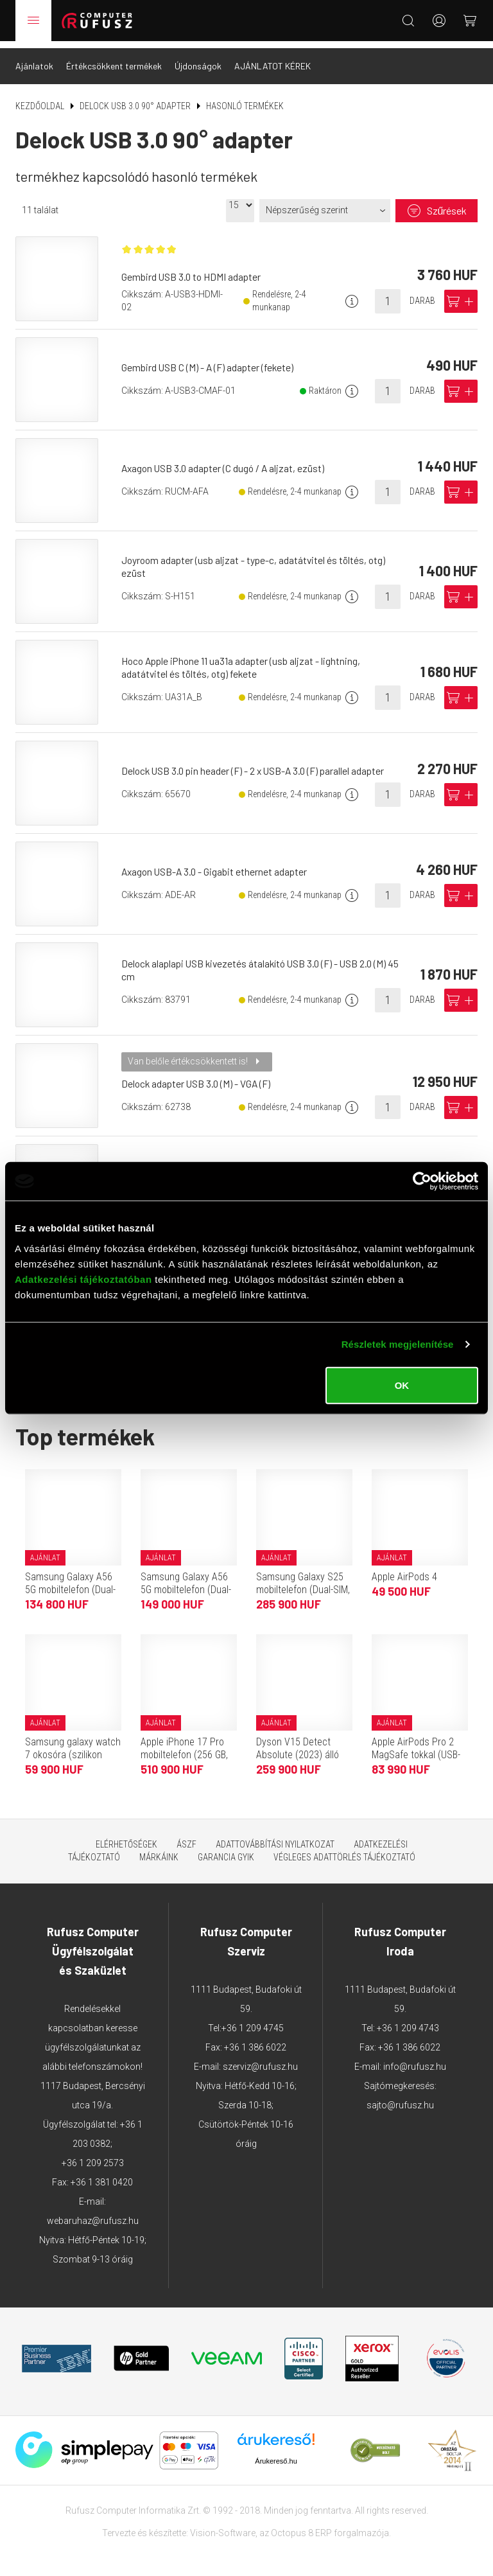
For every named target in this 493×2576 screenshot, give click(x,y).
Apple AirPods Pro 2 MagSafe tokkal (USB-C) (416, 1748)
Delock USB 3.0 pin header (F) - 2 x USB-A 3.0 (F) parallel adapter (258, 763)
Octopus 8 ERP (301, 2526)
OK (402, 1384)
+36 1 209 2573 (93, 2156)
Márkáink (158, 1850)
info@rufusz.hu (414, 2059)
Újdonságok (198, 58)
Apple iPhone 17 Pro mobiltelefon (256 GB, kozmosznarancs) (184, 1748)
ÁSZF (186, 1837)
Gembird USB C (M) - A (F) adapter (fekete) (210, 360)
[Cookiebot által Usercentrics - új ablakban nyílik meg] (422, 1181)
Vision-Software (222, 2526)
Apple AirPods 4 (404, 1570)
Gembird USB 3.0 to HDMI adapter (194, 271)
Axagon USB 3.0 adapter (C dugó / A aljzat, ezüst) (227, 461)
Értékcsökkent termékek (114, 58)
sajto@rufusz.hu (400, 2098)
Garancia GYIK (226, 1850)
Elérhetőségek (126, 1837)
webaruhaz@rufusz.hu (93, 2214)
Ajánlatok (34, 58)
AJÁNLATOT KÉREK (272, 58)
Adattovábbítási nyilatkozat (275, 1837)
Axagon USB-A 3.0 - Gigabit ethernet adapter (218, 864)
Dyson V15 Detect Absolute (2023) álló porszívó (297, 1748)
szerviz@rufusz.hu (260, 2059)
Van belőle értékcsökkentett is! (191, 1053)
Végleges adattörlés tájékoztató (344, 1850)
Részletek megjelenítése (398, 1344)
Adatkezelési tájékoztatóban (83, 1278)
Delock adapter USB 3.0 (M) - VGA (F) (199, 1076)
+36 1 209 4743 (408, 2021)
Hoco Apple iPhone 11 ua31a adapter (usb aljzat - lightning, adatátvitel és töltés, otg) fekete (245, 660)
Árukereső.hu (276, 2454)
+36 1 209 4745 (252, 2021)
